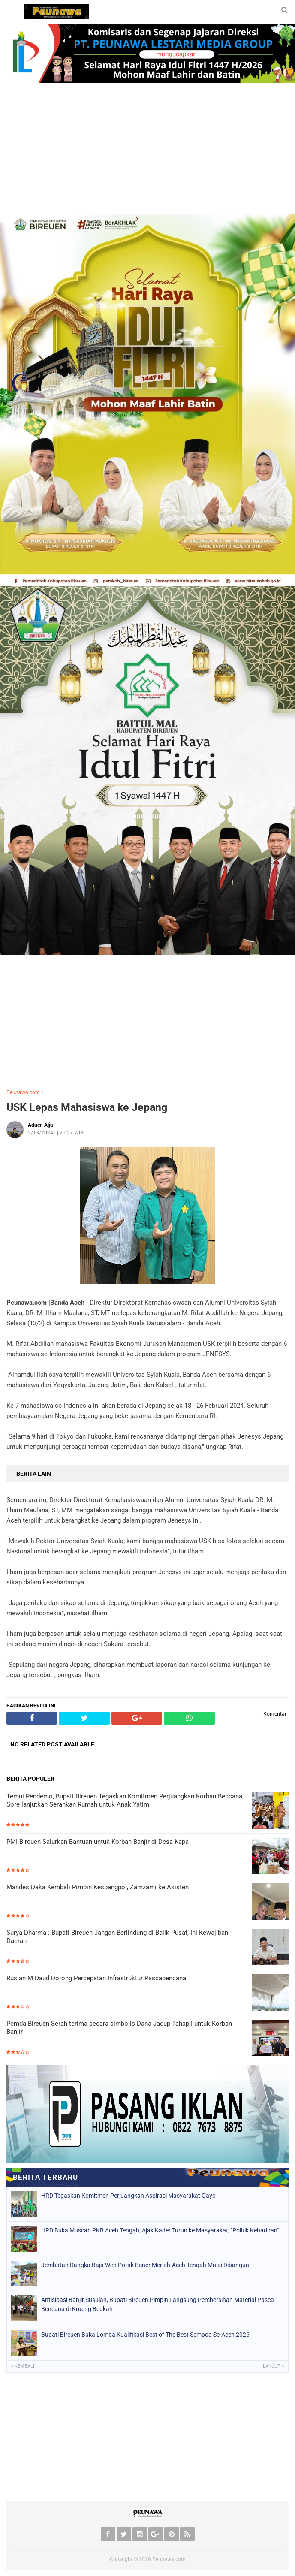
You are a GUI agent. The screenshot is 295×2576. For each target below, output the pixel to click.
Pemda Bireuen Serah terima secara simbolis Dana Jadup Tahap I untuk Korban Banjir (119, 2028)
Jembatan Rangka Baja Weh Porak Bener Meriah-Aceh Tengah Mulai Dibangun (145, 2265)
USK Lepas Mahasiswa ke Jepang (86, 1107)
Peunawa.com (23, 1092)
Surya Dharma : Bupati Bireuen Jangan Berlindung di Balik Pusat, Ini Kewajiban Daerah (117, 1937)
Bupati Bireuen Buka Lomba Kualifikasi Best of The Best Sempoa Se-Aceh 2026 (145, 2334)
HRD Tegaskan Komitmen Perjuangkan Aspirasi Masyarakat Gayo (128, 2195)
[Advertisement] (147, 150)
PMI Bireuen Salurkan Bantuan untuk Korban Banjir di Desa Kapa (97, 1842)
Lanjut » (273, 2366)
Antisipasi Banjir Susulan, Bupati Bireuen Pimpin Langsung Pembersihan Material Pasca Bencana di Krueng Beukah (157, 2304)
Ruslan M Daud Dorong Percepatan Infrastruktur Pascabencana (96, 1978)
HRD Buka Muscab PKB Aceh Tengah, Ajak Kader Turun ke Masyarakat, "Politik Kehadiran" (160, 2230)
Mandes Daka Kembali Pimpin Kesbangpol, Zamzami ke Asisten (97, 1887)
